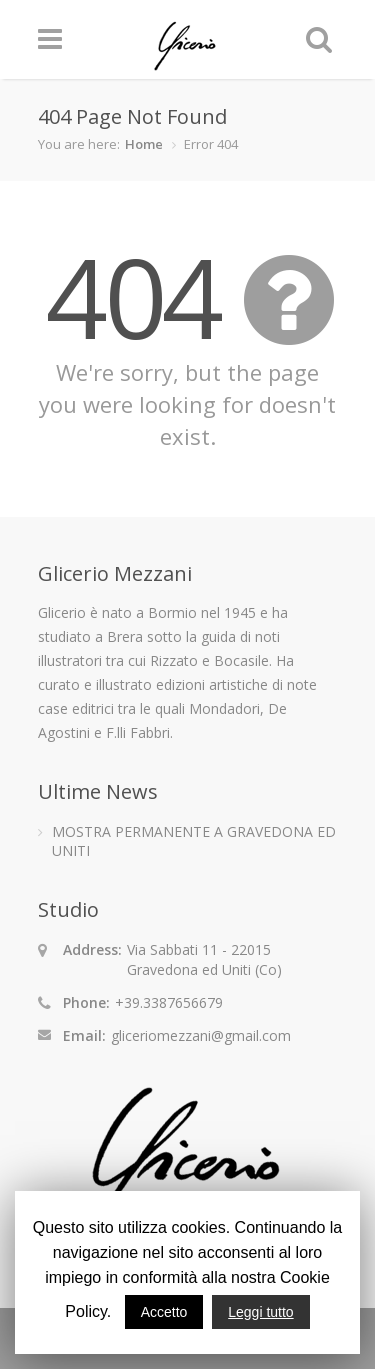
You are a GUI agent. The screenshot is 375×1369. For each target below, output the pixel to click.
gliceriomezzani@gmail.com (201, 1035)
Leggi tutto (260, 1312)
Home (144, 144)
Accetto (164, 1312)
